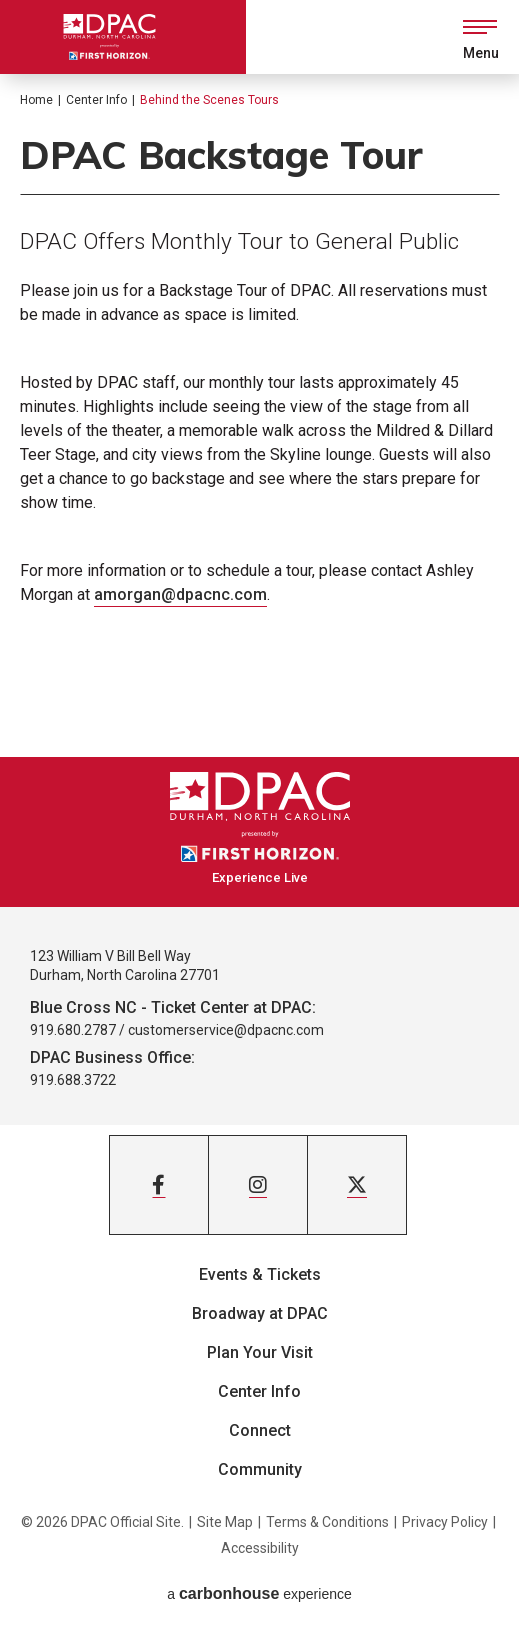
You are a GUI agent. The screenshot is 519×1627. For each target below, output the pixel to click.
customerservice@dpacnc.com (226, 1030)
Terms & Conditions (327, 1522)
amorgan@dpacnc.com (180, 594)
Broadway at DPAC (260, 1313)
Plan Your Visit (260, 1352)
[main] (259, 415)
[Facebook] (159, 1185)
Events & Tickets (260, 1274)
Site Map (225, 1522)
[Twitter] (357, 1185)
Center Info (96, 100)
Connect (260, 1430)
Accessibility (260, 1548)
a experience (259, 1593)
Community (260, 1469)
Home (36, 100)
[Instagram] (258, 1185)
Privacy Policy (445, 1522)
